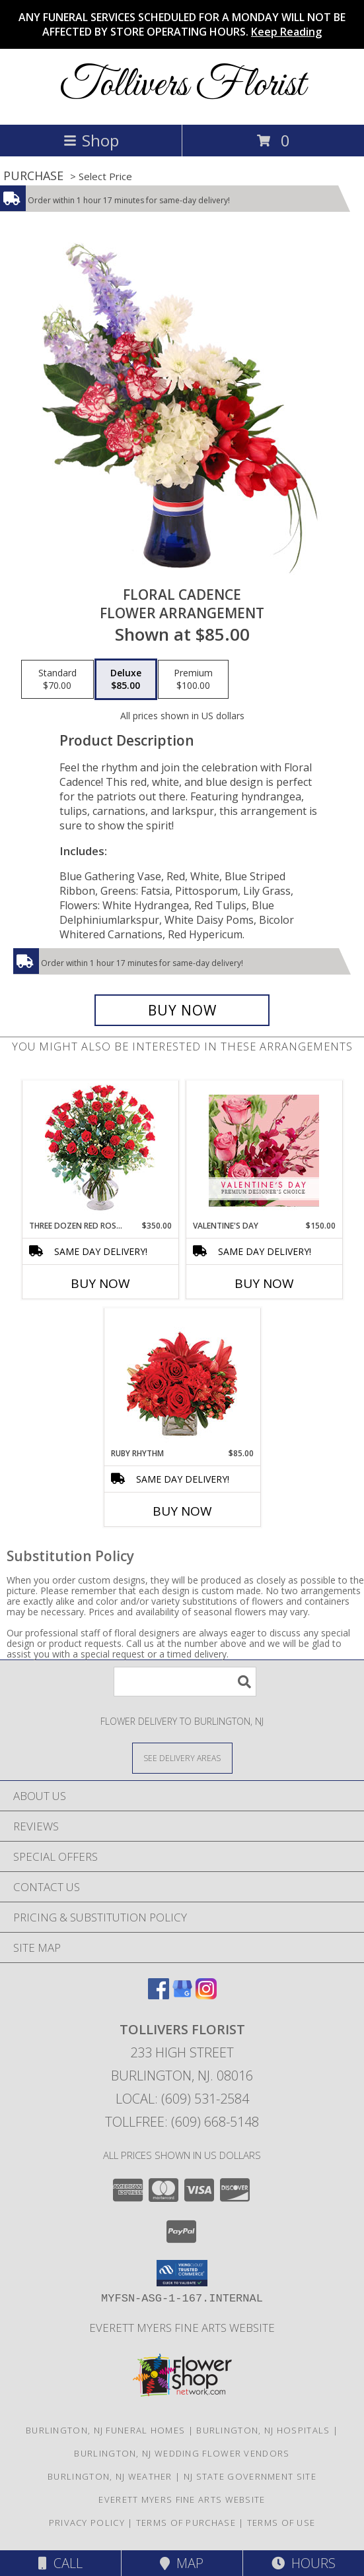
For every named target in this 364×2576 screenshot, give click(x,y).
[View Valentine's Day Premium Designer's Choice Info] (264, 1150)
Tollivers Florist (182, 85)
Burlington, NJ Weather (110, 2476)
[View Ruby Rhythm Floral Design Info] (182, 1378)
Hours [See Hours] (304, 2563)
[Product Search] (185, 1681)
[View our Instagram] (206, 1995)
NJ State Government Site (250, 2476)
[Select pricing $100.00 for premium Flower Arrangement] (193, 679)
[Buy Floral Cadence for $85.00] (182, 1010)
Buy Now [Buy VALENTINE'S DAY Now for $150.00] (264, 1283)
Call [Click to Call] (60, 2563)
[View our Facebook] (158, 1995)
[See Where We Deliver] (182, 1757)
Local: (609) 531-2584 (182, 2099)
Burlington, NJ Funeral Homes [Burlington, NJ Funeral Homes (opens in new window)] (105, 2430)
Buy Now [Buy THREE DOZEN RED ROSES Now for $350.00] (100, 1283)
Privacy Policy (87, 2522)
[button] (182, 2273)
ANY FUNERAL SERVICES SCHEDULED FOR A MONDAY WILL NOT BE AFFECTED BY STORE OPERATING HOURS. (182, 24)
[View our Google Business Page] (182, 1995)
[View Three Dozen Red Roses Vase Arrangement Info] (100, 1150)
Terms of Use (281, 2522)
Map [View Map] (181, 2563)
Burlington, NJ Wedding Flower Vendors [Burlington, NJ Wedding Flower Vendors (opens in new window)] (181, 2453)
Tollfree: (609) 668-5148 (182, 2122)
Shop (91, 140)
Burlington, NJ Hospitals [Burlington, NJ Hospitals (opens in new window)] (263, 2430)
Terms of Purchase (186, 2522)
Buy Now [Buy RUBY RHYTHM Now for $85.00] (182, 1511)
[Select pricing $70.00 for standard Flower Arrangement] (57, 679)
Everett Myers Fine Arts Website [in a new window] (182, 2327)
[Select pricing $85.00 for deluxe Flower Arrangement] (125, 679)
